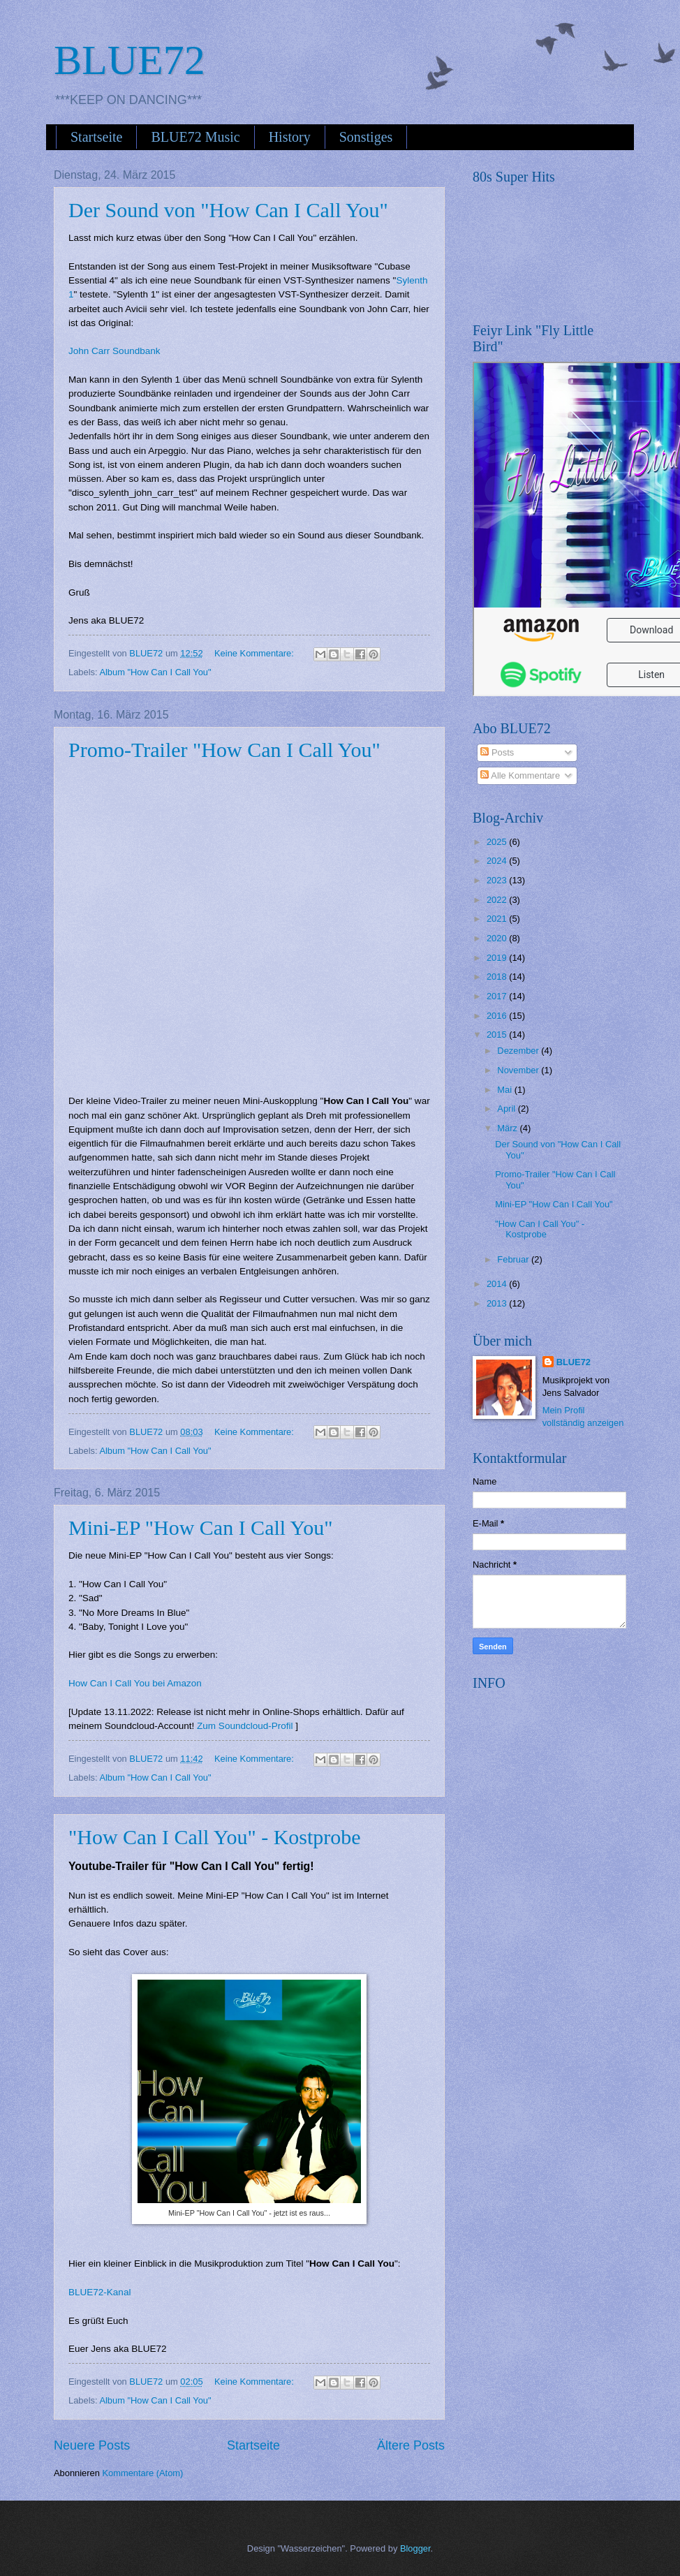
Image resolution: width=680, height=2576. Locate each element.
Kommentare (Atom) (142, 2473)
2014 (498, 1284)
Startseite (96, 137)
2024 (498, 860)
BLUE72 (129, 60)
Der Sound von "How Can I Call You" (228, 209)
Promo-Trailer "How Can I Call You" (224, 749)
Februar (514, 1259)
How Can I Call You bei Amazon (135, 1683)
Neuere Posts (92, 2445)
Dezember (519, 1050)
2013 (498, 1303)
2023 (498, 880)
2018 (498, 976)
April (507, 1108)
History (290, 137)
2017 (498, 996)
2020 (498, 938)
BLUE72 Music (195, 137)
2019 (498, 957)
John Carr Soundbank (114, 351)
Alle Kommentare (520, 775)
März (508, 1128)
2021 (498, 918)
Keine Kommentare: (255, 653)
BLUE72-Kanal (99, 2292)
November (519, 1070)
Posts (497, 752)
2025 (498, 842)
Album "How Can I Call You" (155, 672)
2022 (498, 900)
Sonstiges (366, 137)
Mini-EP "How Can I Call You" (200, 1527)
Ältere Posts (411, 2445)
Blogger (415, 2548)
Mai (505, 1089)
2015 (498, 1034)
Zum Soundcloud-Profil (245, 1726)
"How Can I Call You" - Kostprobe (214, 1836)
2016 (498, 1015)
